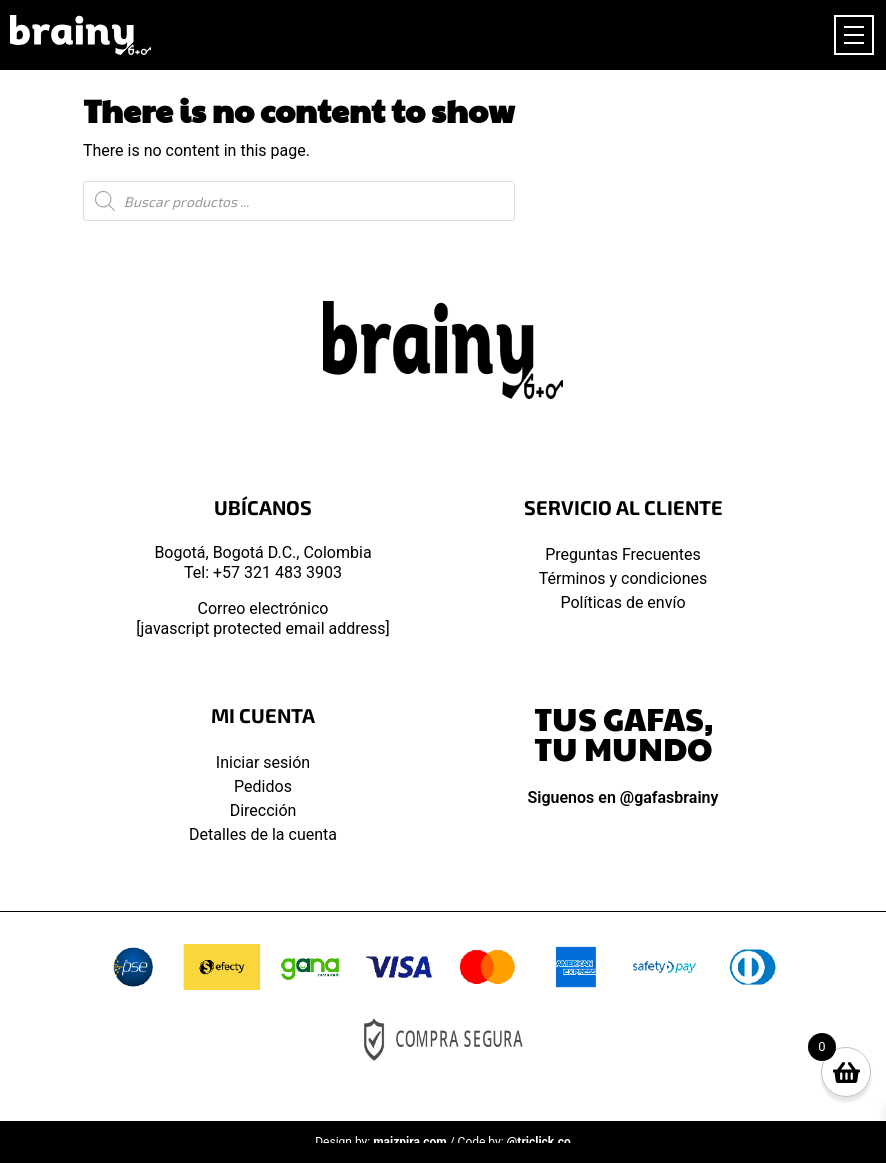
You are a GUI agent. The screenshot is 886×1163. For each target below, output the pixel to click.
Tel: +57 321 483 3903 (263, 572)
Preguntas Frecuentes (623, 554)
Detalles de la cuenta (263, 834)
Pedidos (263, 786)
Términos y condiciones (623, 578)
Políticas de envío (622, 602)
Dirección (263, 810)
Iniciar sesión (263, 762)
